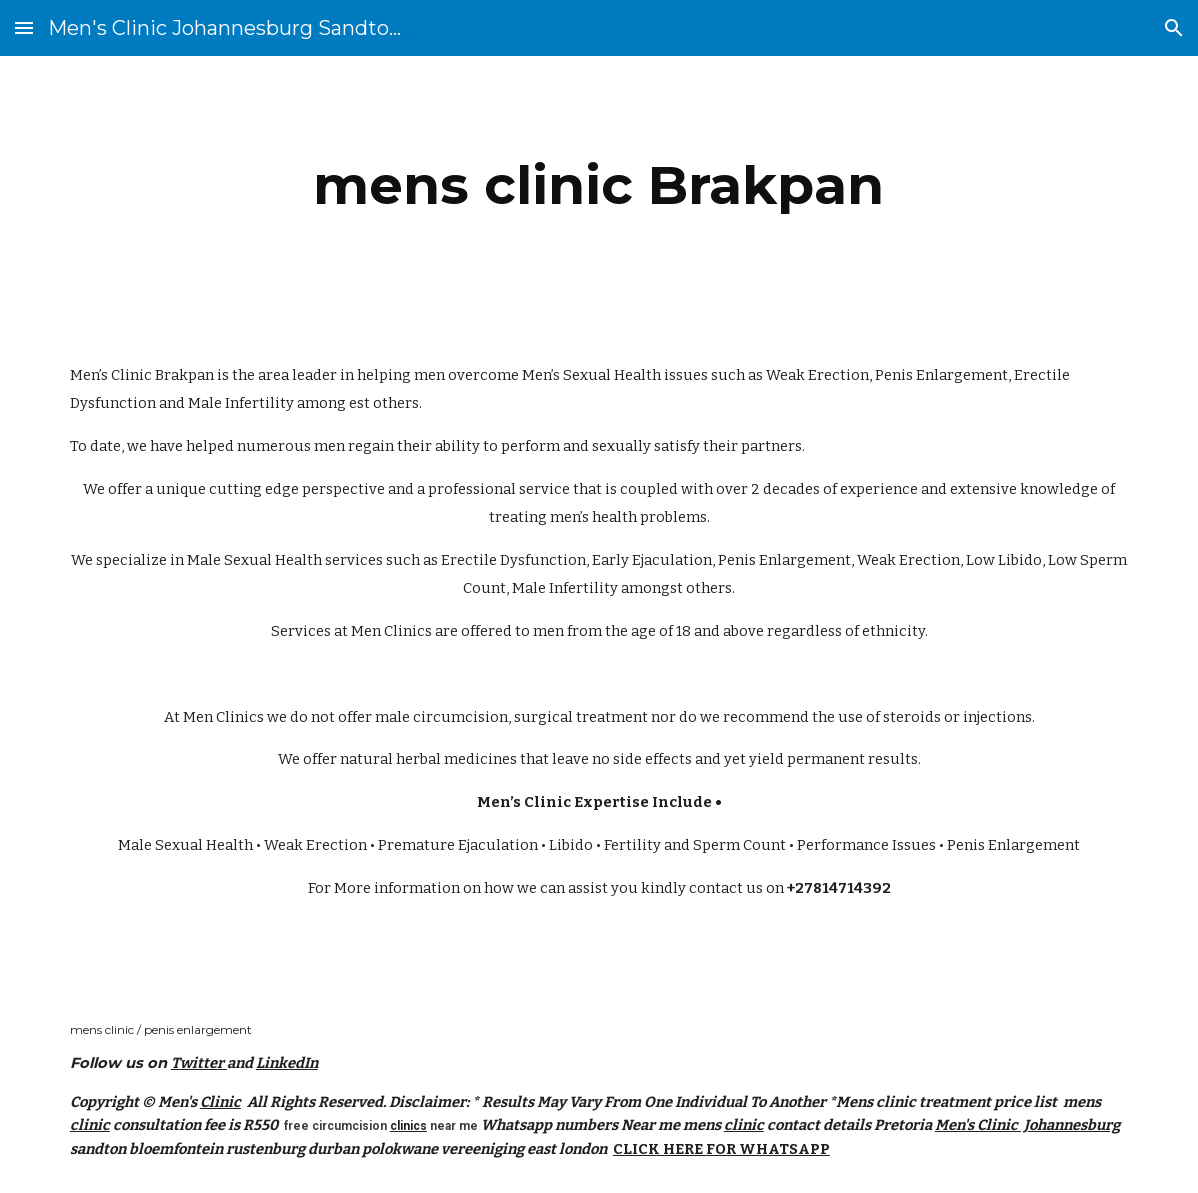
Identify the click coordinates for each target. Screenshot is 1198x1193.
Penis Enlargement (941, 375)
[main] (598, 185)
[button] (24, 27)
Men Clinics (391, 631)
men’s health (593, 517)
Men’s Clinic (111, 375)
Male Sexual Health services (285, 560)
